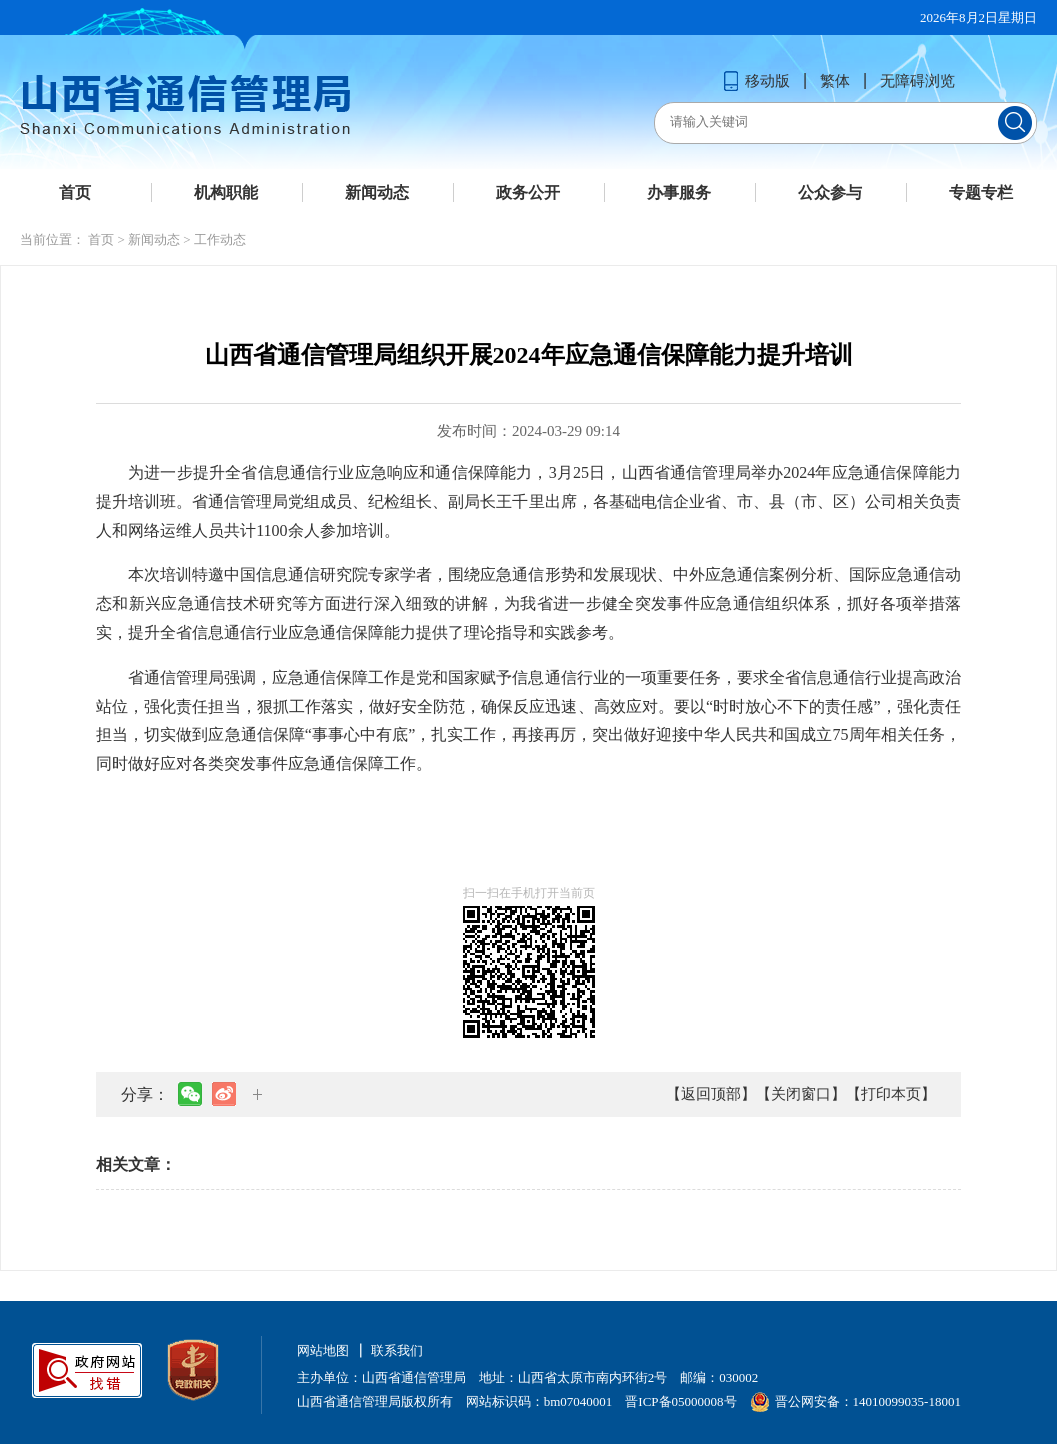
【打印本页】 (891, 1094)
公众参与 (830, 192)
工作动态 (220, 239)
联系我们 (397, 1350)
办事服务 (679, 192)
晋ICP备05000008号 (680, 1401)
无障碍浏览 (917, 81)
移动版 (756, 81)
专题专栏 (981, 192)
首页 (75, 192)
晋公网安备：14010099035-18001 (855, 1401)
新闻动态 (377, 192)
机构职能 (226, 192)
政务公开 (528, 192)
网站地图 (323, 1350)
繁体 (835, 81)
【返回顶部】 (711, 1094)
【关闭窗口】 (801, 1094)
